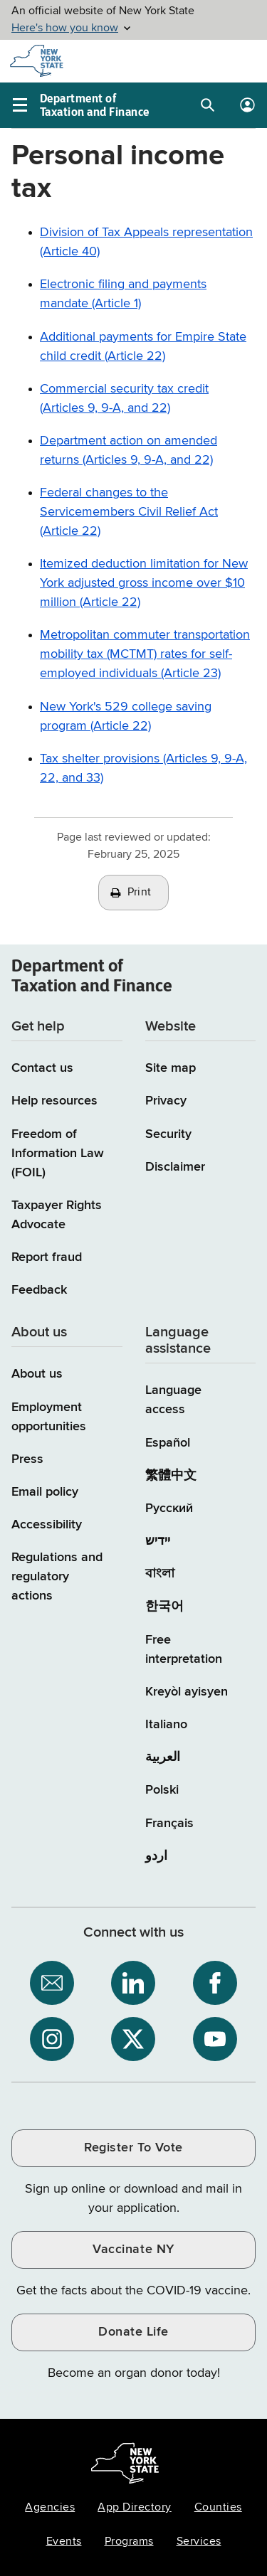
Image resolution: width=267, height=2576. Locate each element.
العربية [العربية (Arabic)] (162, 1757)
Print (139, 892)
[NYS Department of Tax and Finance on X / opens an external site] (133, 2039)
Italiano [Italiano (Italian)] (166, 1724)
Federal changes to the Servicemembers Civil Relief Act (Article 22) (129, 512)
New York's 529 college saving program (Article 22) (125, 717)
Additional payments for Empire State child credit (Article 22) (143, 347)
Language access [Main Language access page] (173, 1400)
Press (27, 1459)
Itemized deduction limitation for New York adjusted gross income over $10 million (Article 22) (144, 583)
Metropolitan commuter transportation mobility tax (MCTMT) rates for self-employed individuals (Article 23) (145, 654)
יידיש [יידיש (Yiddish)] (157, 1541)
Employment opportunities (48, 1417)
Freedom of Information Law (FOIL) (57, 1153)
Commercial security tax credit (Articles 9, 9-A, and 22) (124, 399)
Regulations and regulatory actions (57, 1576)
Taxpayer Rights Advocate (56, 1215)
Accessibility (46, 1524)
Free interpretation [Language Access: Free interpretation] (183, 1650)
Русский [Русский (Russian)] (169, 1508)
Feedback (39, 1290)
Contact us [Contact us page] (42, 1068)
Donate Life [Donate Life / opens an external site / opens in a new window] (133, 2332)
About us (37, 1374)
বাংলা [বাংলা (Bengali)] (159, 1574)
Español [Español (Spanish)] (167, 1443)
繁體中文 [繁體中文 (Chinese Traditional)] (171, 1475)
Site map (170, 1068)
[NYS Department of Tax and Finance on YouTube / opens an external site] (215, 2039)
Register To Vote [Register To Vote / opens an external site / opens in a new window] (133, 2147)
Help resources (54, 1101)
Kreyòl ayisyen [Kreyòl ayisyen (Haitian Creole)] (186, 1692)
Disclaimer (175, 1167)
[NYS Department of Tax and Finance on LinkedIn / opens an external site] (133, 1983)
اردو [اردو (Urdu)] (156, 1856)
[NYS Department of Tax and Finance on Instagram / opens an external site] (52, 2039)
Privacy (166, 1101)
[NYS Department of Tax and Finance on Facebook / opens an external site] (215, 1983)
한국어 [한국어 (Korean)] (164, 1606)
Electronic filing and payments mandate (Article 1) (123, 294)
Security (168, 1134)
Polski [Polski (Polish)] (162, 1790)
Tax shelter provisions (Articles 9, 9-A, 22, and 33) (143, 768)
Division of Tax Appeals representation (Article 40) (146, 242)
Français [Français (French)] (169, 1823)
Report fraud (46, 1257)
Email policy (44, 1492)
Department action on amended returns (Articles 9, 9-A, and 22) (128, 451)
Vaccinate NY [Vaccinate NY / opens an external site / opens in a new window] (133, 2249)
